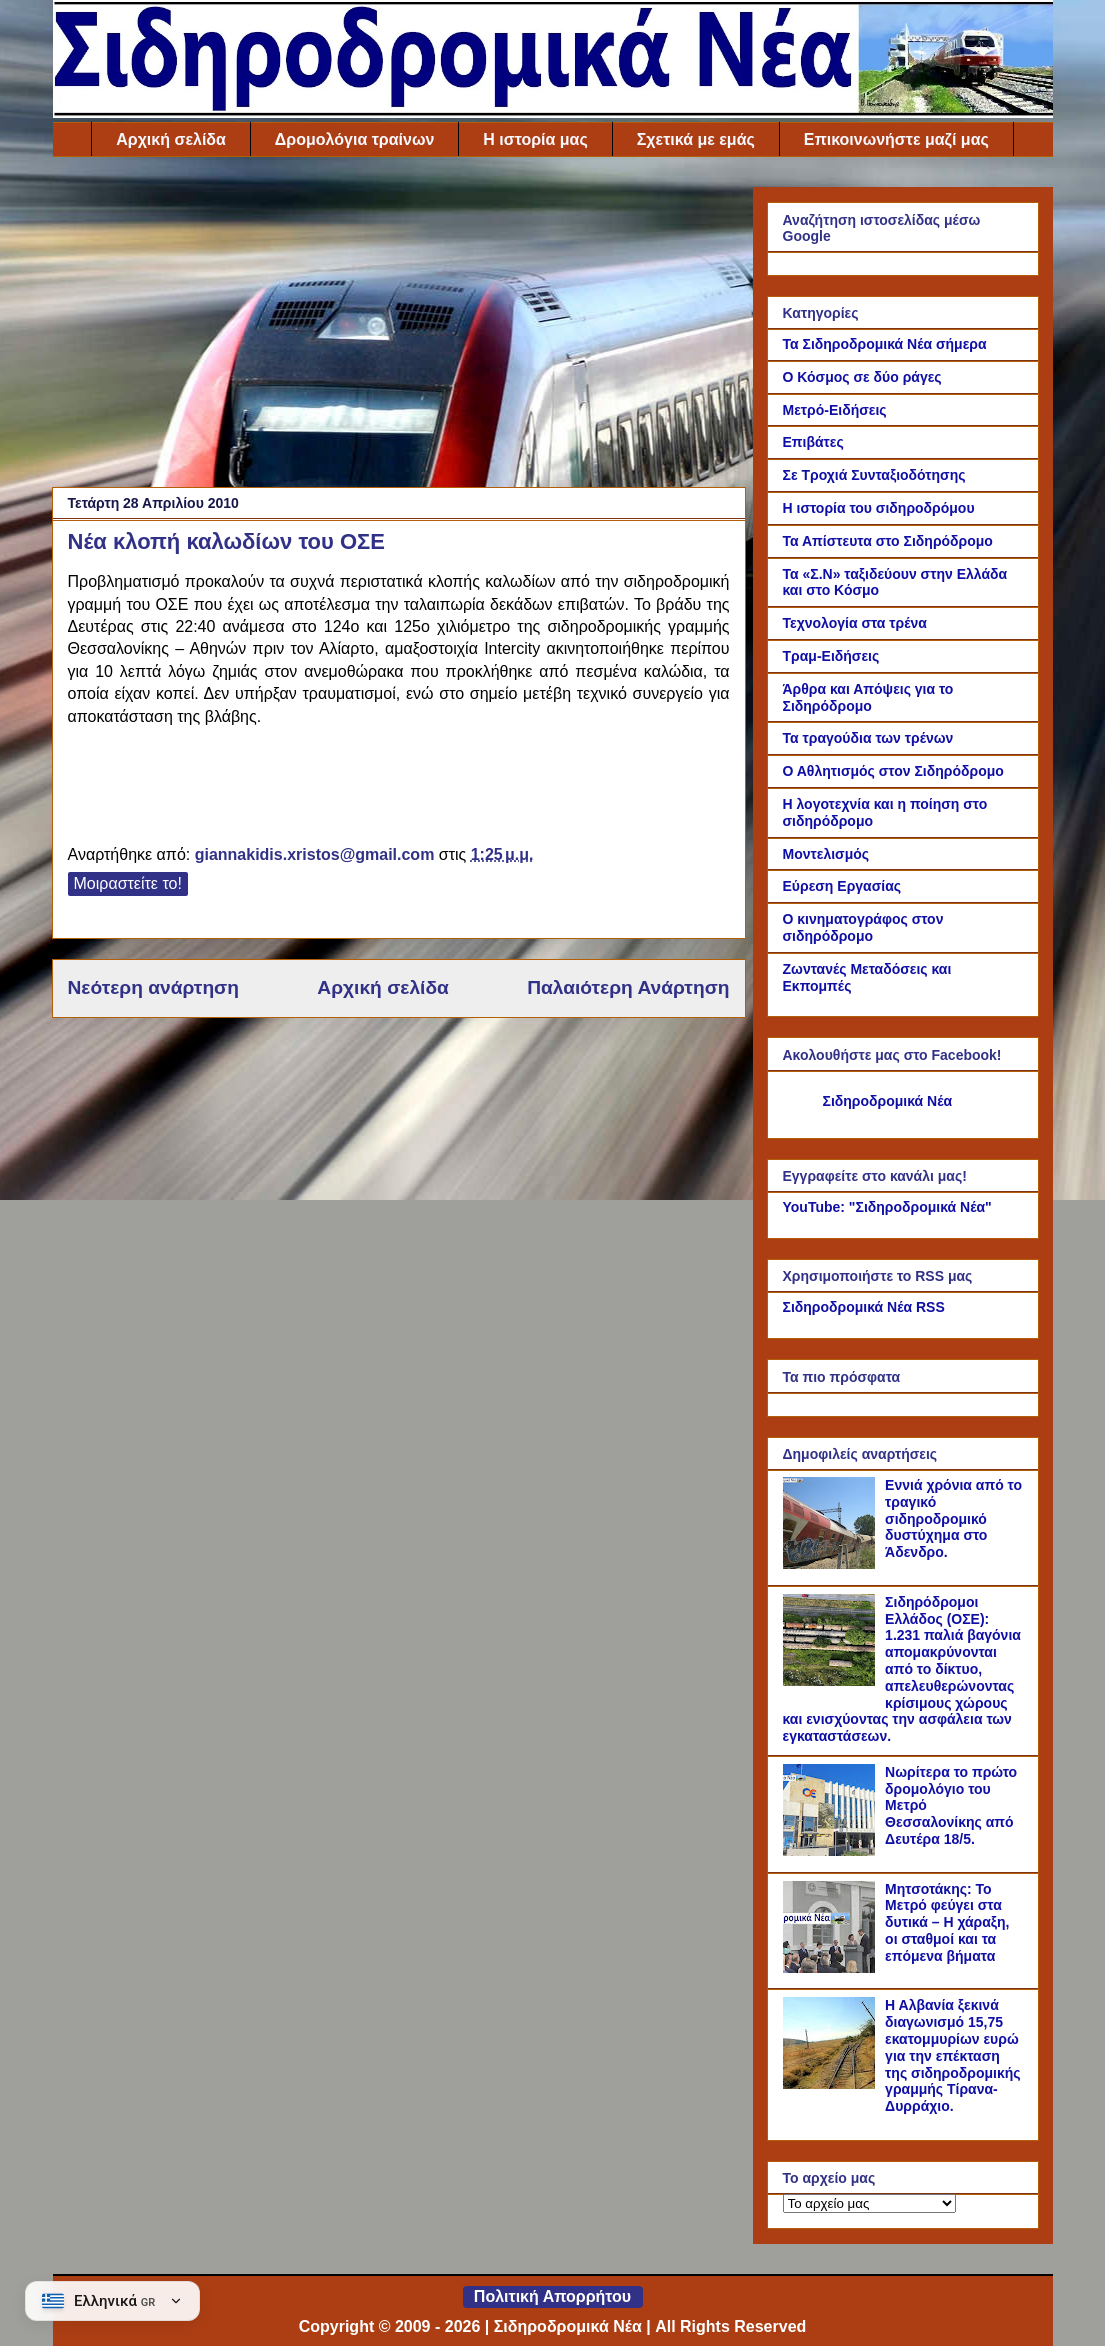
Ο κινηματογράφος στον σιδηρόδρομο (863, 927)
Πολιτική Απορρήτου (552, 2296)
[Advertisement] (399, 327)
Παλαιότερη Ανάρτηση (628, 987)
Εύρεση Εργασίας (842, 886)
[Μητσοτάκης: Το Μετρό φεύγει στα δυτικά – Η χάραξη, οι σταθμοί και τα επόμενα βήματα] (832, 1968)
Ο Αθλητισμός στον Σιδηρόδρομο (893, 771)
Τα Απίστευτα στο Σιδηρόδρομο (888, 541)
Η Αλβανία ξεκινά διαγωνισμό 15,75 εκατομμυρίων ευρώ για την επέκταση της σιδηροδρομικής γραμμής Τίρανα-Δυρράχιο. (953, 2055)
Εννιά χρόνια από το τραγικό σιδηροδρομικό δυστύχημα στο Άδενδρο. (953, 1518)
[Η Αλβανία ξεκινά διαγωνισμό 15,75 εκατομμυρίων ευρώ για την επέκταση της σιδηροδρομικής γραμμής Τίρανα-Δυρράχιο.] (832, 2084)
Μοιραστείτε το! (128, 883)
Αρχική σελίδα (171, 139)
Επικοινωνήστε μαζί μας (896, 139)
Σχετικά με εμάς (696, 139)
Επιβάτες (813, 442)
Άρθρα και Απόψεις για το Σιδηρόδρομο (868, 697)
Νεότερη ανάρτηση (153, 987)
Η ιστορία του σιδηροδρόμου (879, 508)
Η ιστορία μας (535, 139)
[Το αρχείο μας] (869, 2203)
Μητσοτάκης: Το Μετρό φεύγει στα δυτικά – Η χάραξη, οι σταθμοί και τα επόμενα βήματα (947, 1922)
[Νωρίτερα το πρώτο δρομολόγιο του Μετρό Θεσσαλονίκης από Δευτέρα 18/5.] (832, 1851)
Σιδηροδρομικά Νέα (888, 1101)
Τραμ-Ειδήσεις (831, 656)
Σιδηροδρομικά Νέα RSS (864, 1307)
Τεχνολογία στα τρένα (855, 623)
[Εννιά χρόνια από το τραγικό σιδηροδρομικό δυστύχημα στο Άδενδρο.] (832, 1564)
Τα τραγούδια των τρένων (868, 738)
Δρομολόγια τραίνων (354, 139)
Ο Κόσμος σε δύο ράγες (862, 377)
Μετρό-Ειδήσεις (835, 410)
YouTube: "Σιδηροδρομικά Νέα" (887, 1207)
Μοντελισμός (826, 854)
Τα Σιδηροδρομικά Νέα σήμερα (885, 344)
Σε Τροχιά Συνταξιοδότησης (874, 475)
